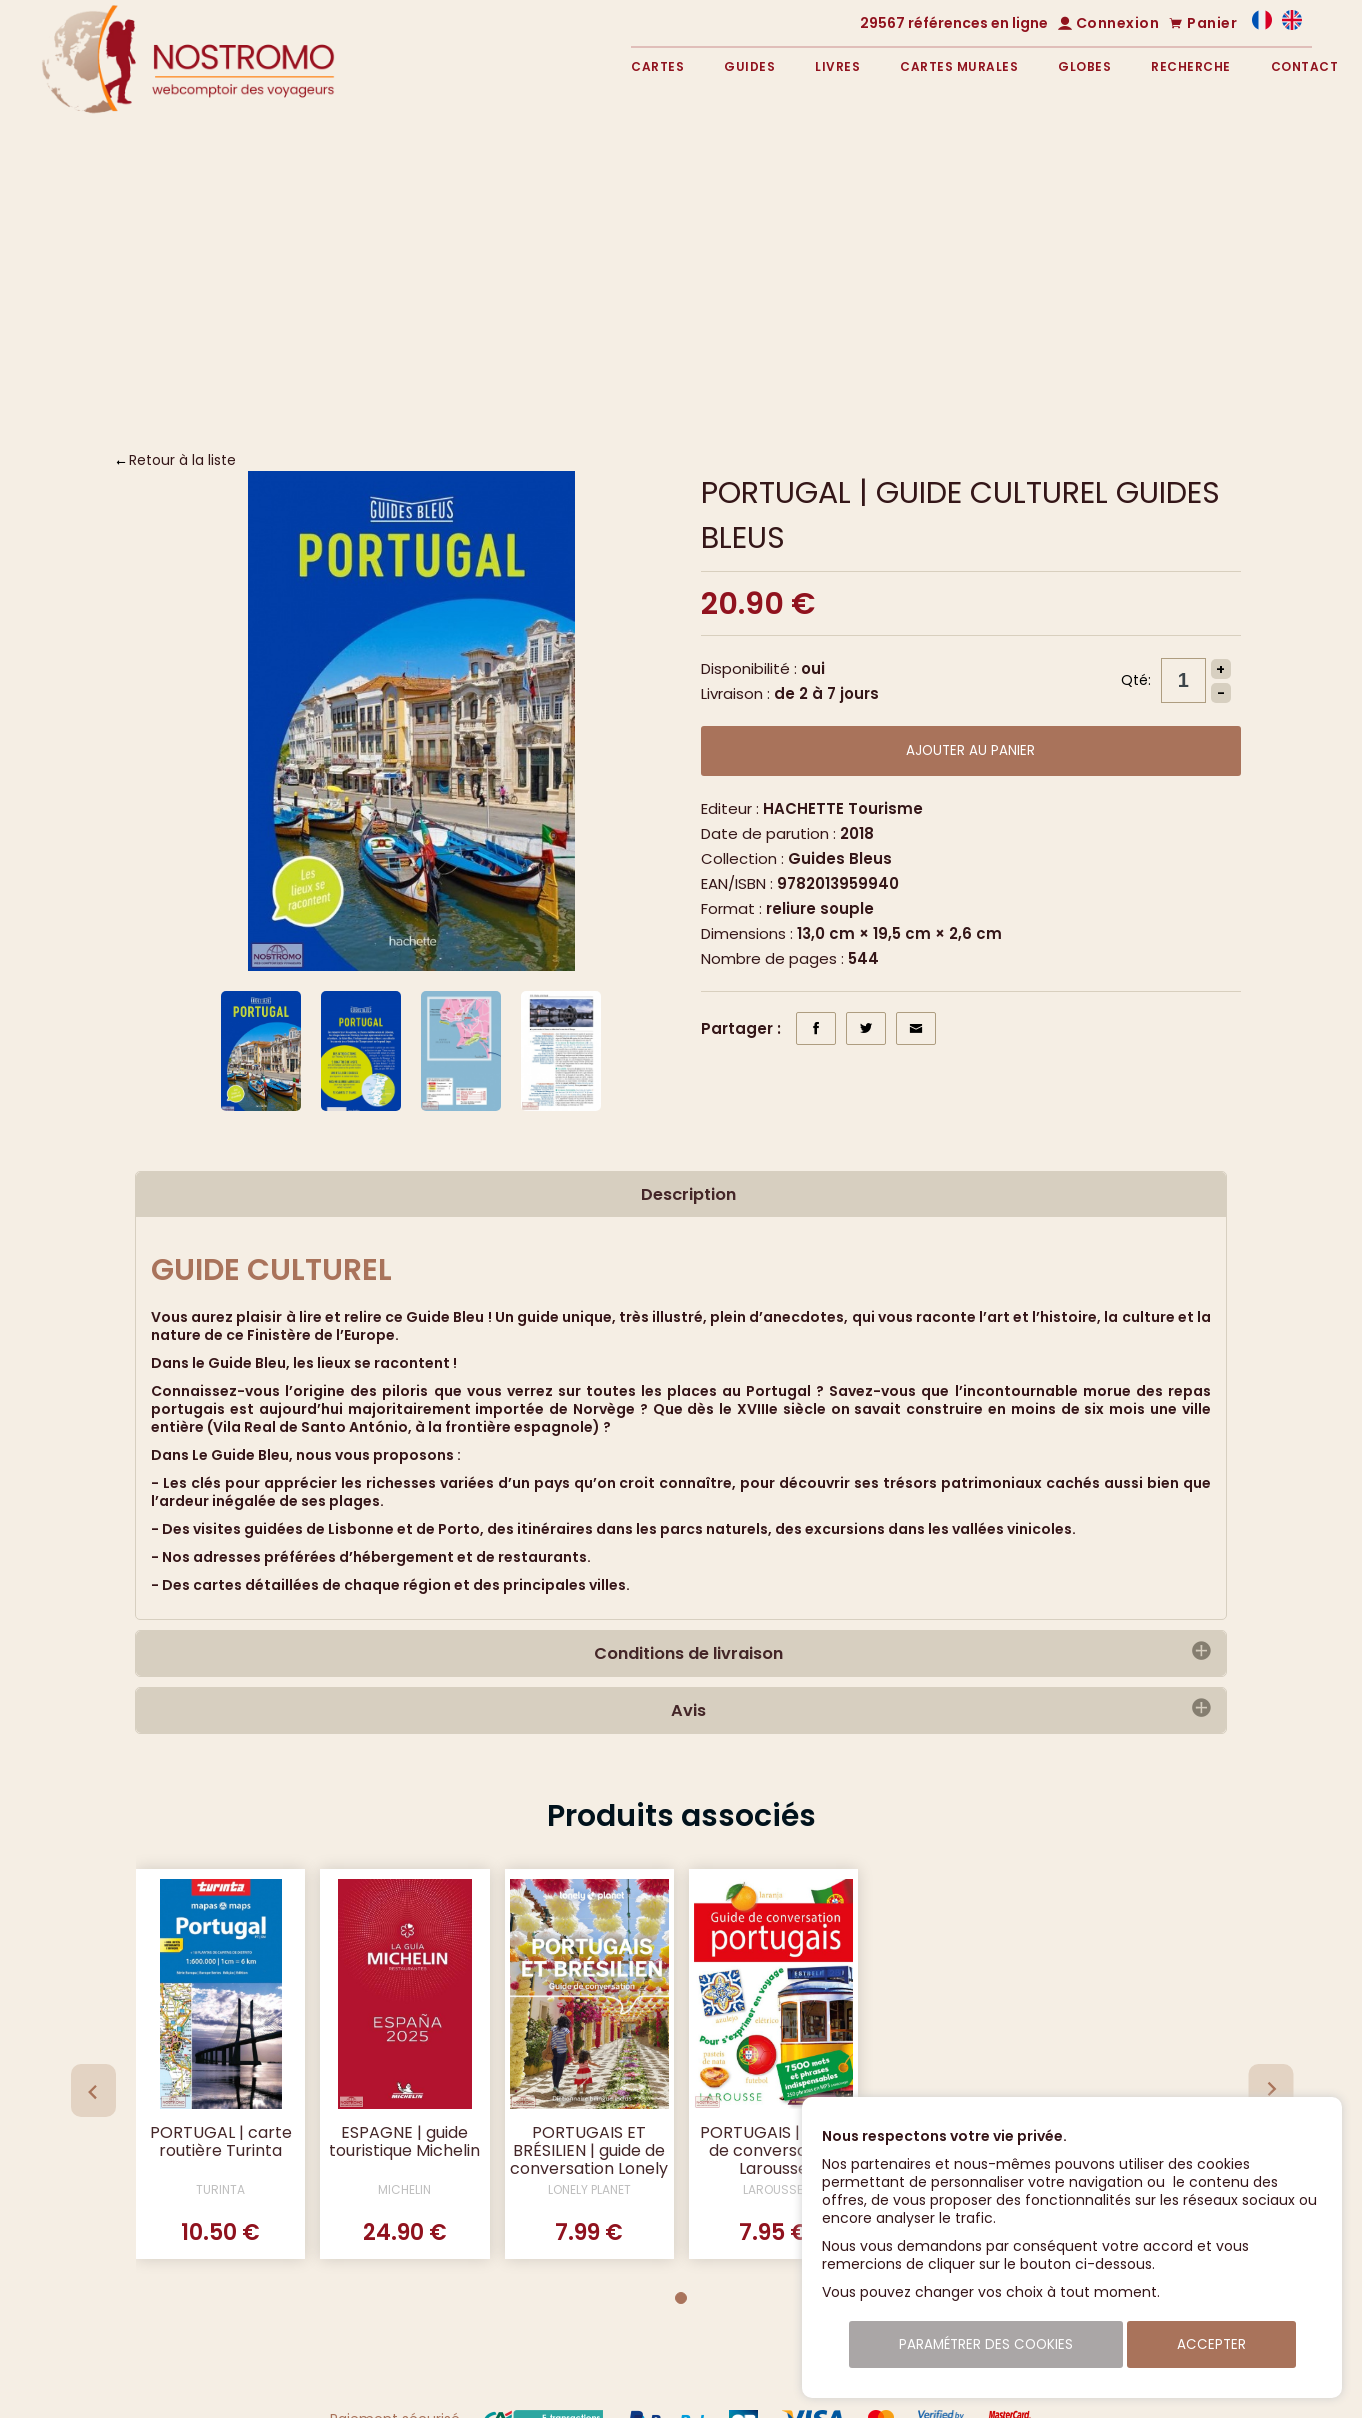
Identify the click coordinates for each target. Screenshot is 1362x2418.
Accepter (1211, 2344)
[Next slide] (1270, 2090)
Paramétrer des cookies (986, 2344)
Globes (1084, 66)
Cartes (657, 66)
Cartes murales (959, 66)
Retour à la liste (182, 460)
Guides (749, 66)
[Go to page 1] (681, 2298)
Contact (1305, 66)
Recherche (1191, 66)
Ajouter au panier (970, 750)
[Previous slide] (93, 2090)
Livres (837, 66)
